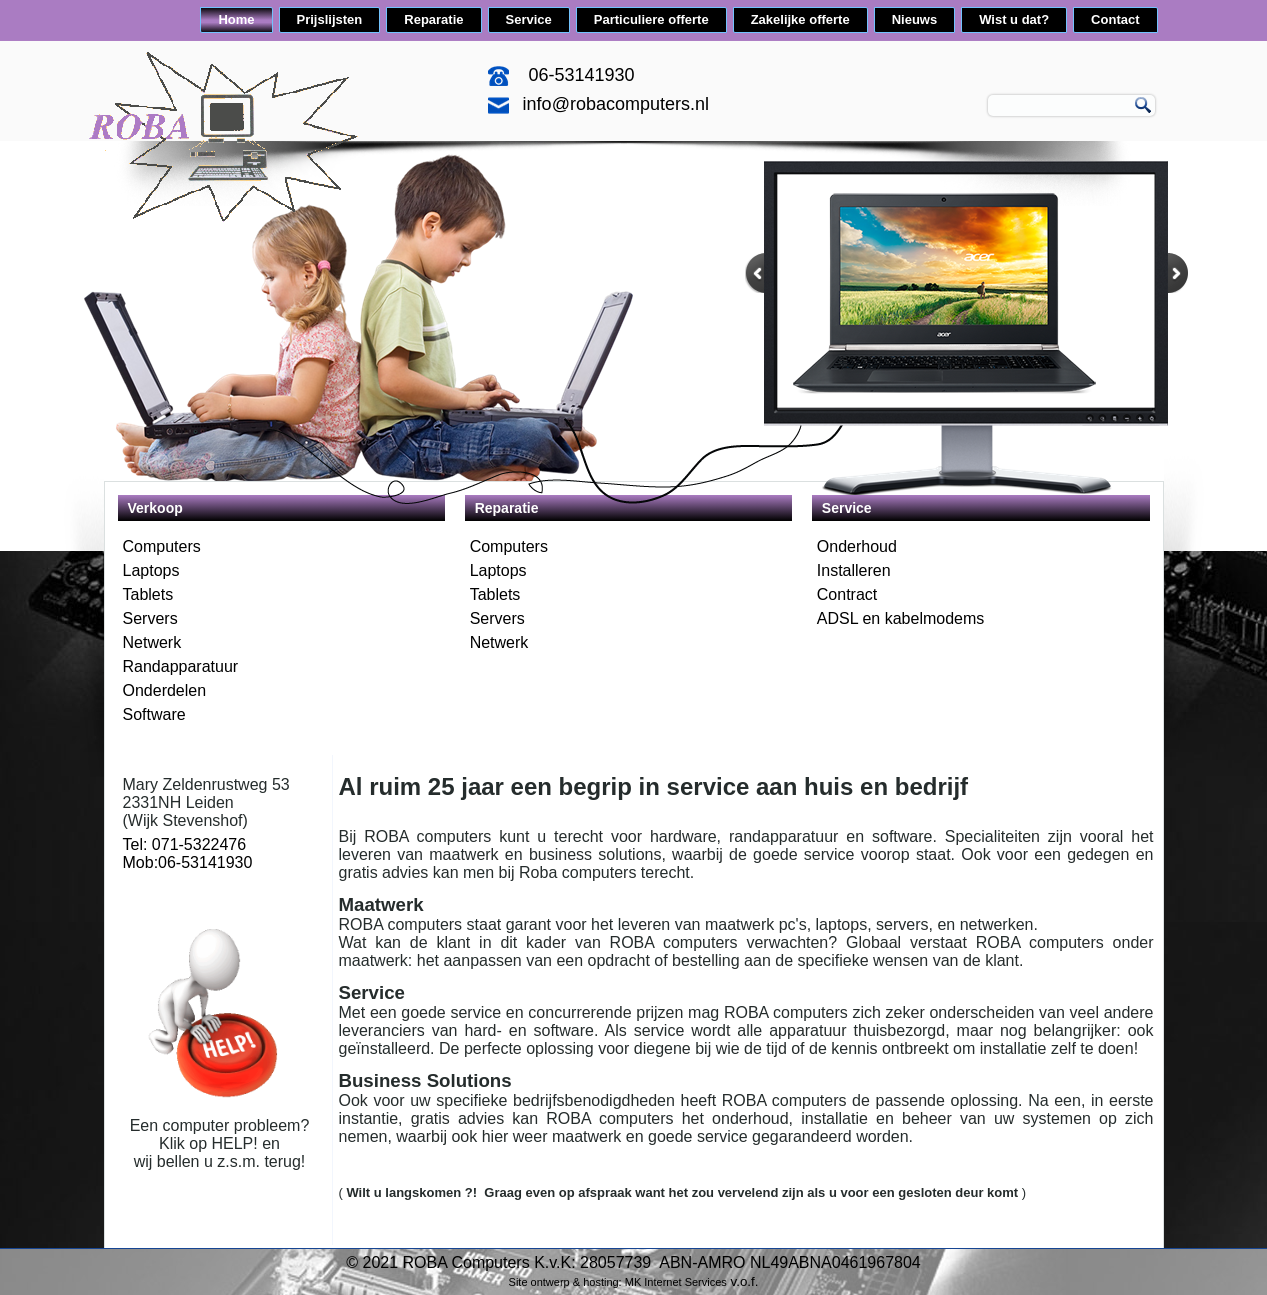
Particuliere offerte (651, 19)
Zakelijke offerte (800, 19)
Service (529, 19)
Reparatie (433, 19)
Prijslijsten (330, 19)
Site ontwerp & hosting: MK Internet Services (618, 1282)
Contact (1115, 19)
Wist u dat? (1014, 19)
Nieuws (915, 19)
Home (236, 19)
